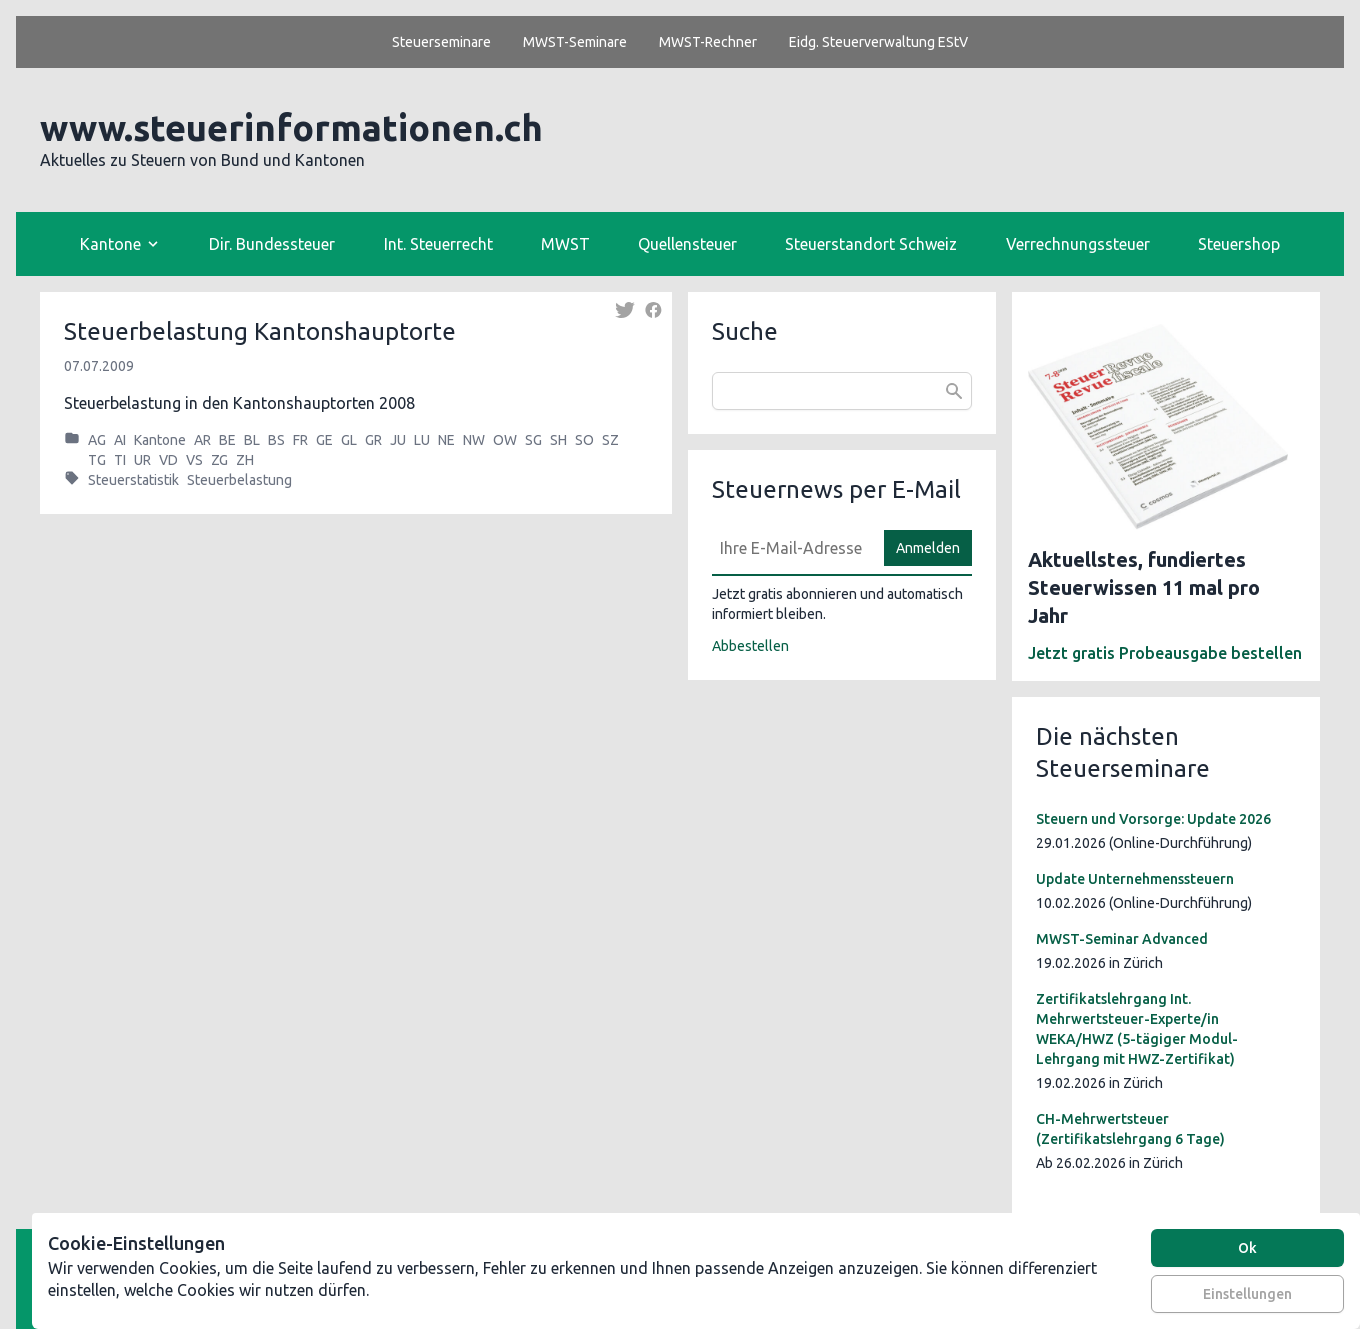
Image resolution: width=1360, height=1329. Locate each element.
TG (97, 460)
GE (324, 440)
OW (505, 440)
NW (474, 440)
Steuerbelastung (239, 480)
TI (120, 460)
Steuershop (1239, 244)
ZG (219, 460)
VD (168, 460)
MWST (565, 244)
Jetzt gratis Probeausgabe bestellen (1165, 653)
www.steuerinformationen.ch (291, 127)
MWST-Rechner (708, 42)
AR (202, 440)
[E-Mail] (792, 548)
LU (422, 440)
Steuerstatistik (133, 480)
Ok (1247, 1248)
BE (227, 440)
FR (300, 440)
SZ (610, 440)
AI (120, 440)
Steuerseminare (441, 42)
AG (97, 440)
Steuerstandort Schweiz (871, 244)
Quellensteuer (687, 244)
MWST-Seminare (575, 42)
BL (252, 440)
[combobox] (842, 391)
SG (533, 440)
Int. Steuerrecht (438, 244)
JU (398, 440)
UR (142, 460)
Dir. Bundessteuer (272, 244)
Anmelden (928, 548)
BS (276, 440)
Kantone (160, 440)
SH (558, 440)
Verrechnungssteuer (1078, 244)
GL (349, 440)
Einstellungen (1247, 1294)
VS (194, 460)
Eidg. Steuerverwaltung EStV (878, 42)
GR (373, 440)
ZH (245, 460)
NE (446, 440)
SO (584, 440)
